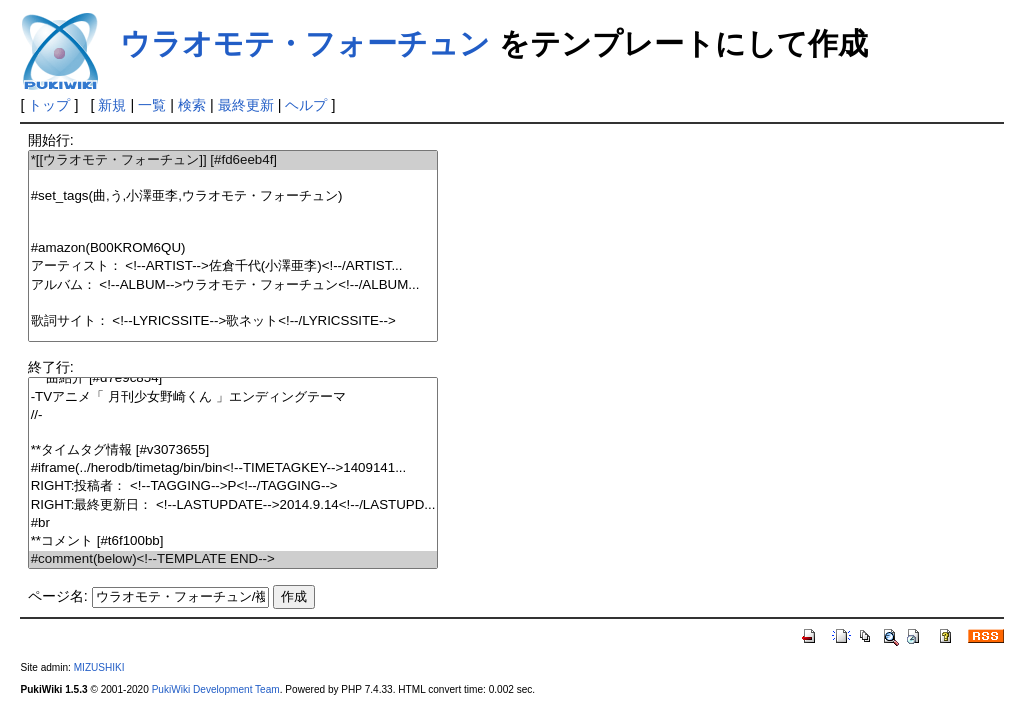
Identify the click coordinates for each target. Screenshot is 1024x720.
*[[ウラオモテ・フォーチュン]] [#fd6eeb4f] (233, 160)
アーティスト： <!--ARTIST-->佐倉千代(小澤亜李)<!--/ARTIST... (233, 266)
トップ (49, 105)
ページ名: (58, 596)
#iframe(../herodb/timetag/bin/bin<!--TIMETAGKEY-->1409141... (233, 468)
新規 (112, 105)
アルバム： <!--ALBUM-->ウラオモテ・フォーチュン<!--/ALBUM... (233, 285)
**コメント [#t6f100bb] (233, 541)
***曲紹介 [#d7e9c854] (233, 378)
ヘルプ (306, 105)
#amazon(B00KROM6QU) (233, 248)
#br (233, 523)
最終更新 (246, 105)
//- (233, 415)
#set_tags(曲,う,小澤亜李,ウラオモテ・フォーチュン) (233, 196)
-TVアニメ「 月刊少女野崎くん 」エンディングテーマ (233, 397)
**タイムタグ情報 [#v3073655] (233, 450)
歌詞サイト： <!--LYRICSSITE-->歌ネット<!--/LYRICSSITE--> (233, 321)
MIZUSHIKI (99, 667)
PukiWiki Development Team (216, 689)
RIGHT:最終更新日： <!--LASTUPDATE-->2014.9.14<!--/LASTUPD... (233, 505)
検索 (192, 105)
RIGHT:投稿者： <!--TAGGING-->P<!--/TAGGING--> (233, 486)
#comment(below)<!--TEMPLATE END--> (233, 559)
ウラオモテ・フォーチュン (305, 43)
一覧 (152, 105)
